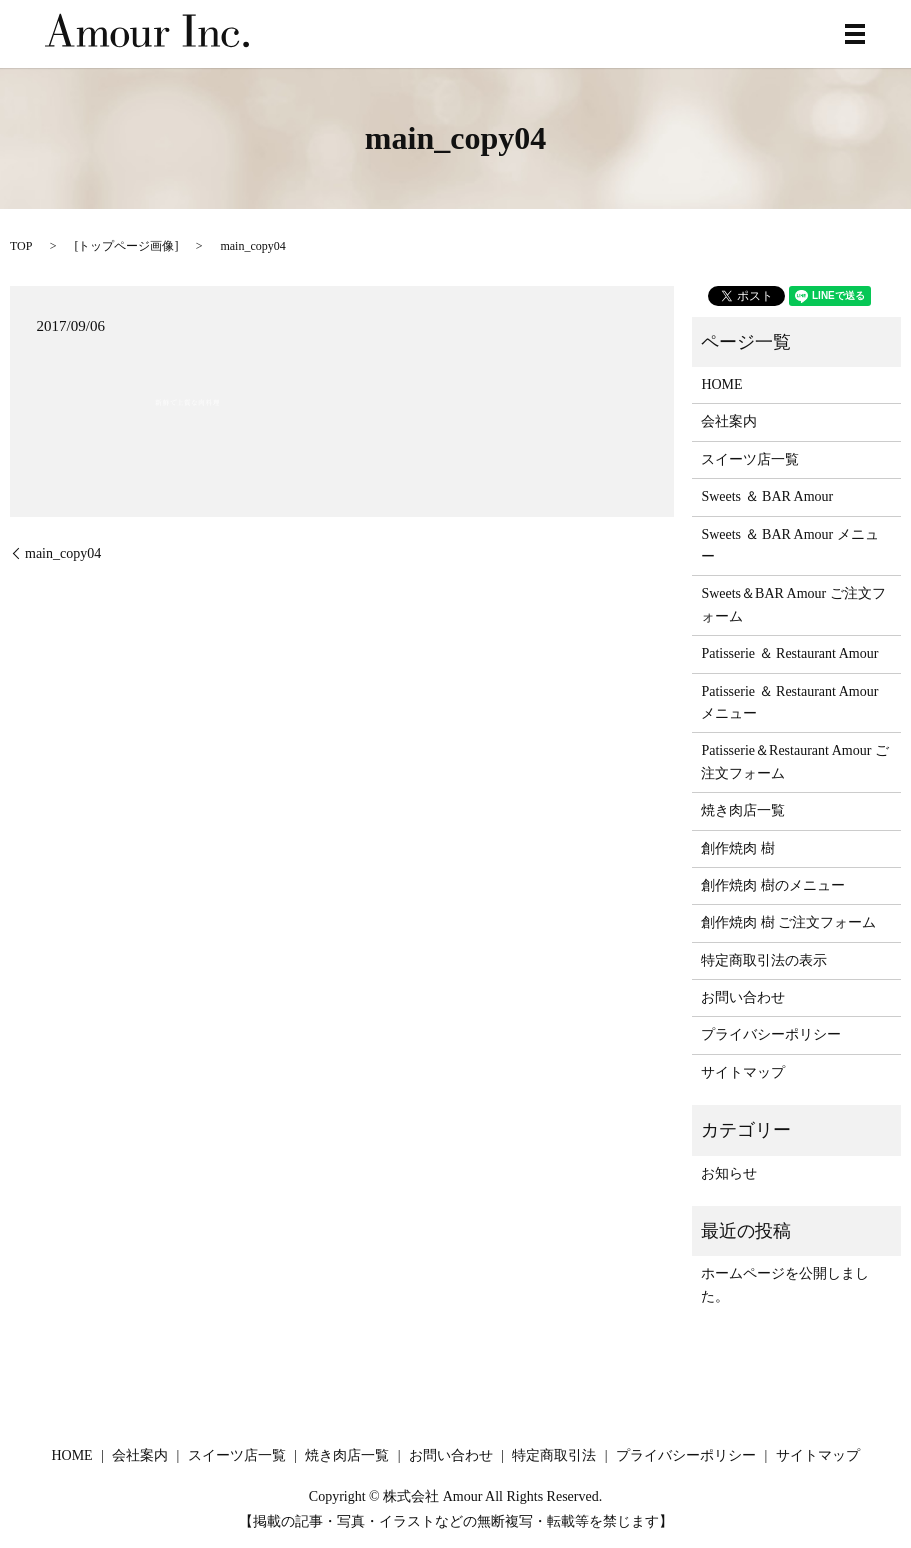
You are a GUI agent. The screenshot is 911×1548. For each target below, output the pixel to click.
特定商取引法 (554, 1455)
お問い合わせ (743, 997)
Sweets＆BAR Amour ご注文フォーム (793, 604)
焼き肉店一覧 (743, 810)
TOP (21, 246)
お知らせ (729, 1173)
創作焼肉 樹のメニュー (773, 885)
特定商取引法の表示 (764, 960)
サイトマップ (743, 1072)
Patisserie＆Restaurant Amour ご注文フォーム (794, 761)
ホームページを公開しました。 (785, 1284)
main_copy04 (63, 553)
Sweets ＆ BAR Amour (767, 496)
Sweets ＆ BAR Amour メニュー (789, 545)
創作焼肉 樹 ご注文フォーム (788, 922)
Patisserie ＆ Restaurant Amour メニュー (789, 702)
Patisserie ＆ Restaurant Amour (789, 653)
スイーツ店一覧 (750, 459)
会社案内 (729, 421)
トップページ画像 (126, 246)
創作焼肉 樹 (738, 848)
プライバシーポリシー (771, 1034)
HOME (721, 384)
